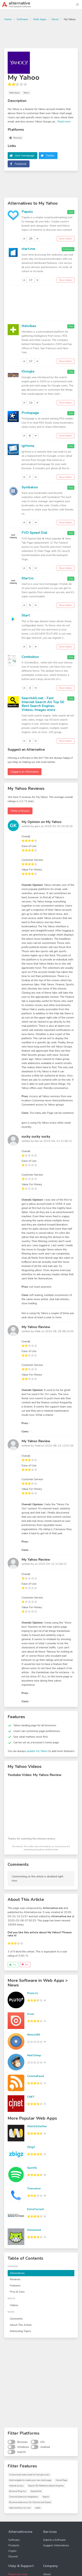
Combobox (30, 656)
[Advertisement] (41, 34)
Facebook (21, 164)
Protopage (30, 412)
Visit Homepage (24, 155)
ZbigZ (31, 2147)
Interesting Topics (20, 2331)
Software (22, 19)
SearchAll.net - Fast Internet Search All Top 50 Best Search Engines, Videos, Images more (43, 704)
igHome (28, 445)
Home (8, 19)
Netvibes (29, 326)
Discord (13, 2556)
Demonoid (34, 2230)
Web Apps (39, 19)
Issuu (30, 2014)
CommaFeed (35, 2076)
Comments (16, 2319)
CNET (30, 2097)
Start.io (28, 578)
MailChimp (34, 2055)
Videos (14, 2305)
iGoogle (28, 371)
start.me (28, 248)
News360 (33, 2035)
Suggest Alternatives (56, 2545)
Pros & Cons (17, 2292)
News (55, 19)
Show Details (65, 238)
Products (13, 2545)
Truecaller (34, 2188)
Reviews (15, 2279)
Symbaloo (30, 487)
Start (26, 615)
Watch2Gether (37, 2126)
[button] (77, 4)
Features (15, 2285)
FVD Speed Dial (34, 532)
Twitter (50, 155)
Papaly (27, 211)
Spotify (32, 2168)
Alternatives (17, 2273)
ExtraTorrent (35, 2209)
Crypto (12, 2551)
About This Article (21, 2325)
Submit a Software (54, 2540)
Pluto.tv (32, 1993)
